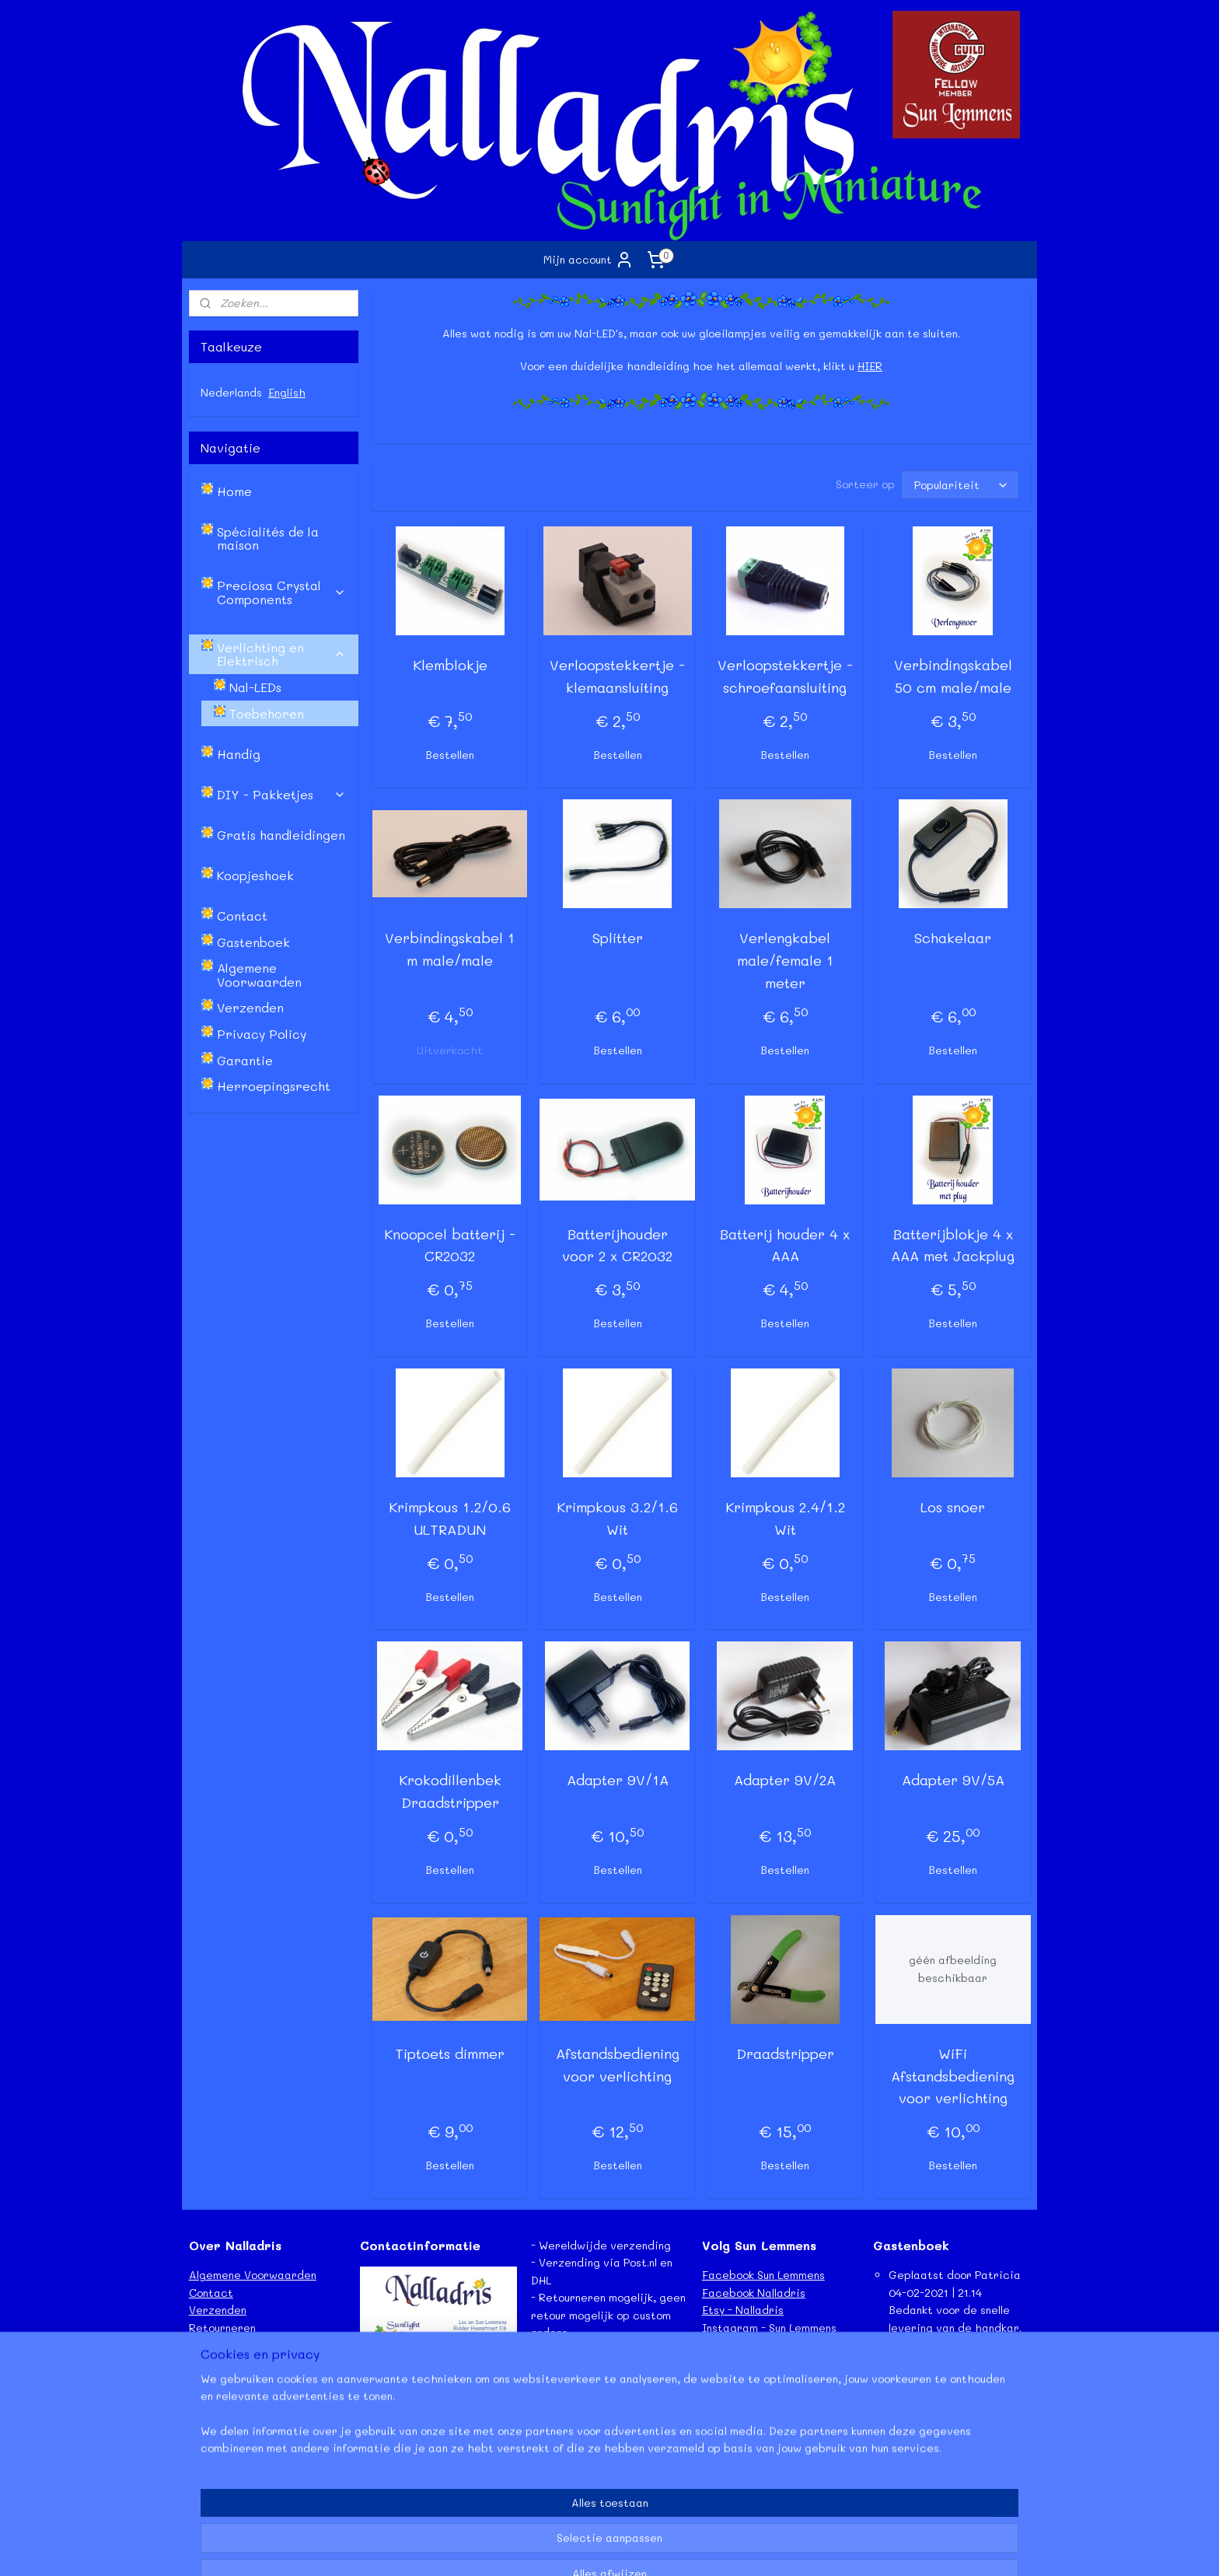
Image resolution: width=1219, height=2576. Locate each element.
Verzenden (250, 1007)
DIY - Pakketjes (281, 794)
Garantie (245, 1060)
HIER (869, 365)
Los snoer (952, 1507)
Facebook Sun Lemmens (763, 2274)
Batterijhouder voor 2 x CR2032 (617, 1245)
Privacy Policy (261, 1034)
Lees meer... (904, 2483)
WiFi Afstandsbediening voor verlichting (953, 2076)
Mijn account (588, 259)
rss (574, 2547)
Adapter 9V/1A (617, 1779)
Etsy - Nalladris (743, 2309)
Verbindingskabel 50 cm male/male (952, 676)
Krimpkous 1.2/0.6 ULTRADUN (450, 1518)
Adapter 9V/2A (785, 1779)
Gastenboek (253, 942)
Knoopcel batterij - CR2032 (449, 1245)
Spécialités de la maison (268, 538)
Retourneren (222, 2327)
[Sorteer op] (959, 484)
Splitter (617, 937)
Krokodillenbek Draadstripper (449, 1791)
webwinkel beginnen (634, 2547)
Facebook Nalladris (753, 2292)
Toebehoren (266, 713)
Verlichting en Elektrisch (281, 654)
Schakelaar (952, 937)
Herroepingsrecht (273, 1086)
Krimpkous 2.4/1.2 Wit (785, 1518)
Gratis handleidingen (281, 835)
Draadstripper (785, 2053)
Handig (238, 754)
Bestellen (449, 754)
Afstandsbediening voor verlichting (617, 2064)
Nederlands (231, 392)
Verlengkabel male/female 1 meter (785, 960)
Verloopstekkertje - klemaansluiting (617, 676)
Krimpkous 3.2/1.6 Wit (617, 1518)
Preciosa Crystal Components (281, 592)
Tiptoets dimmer (450, 2053)
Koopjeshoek (255, 875)
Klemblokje (449, 664)
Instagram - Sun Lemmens (769, 2327)
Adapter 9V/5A (952, 1779)
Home (234, 491)
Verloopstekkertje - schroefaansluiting (785, 676)
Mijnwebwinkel (777, 2547)
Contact (242, 915)
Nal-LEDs (255, 687)
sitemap (541, 2547)
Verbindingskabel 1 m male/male (450, 949)
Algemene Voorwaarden (259, 974)
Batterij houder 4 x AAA (785, 1245)
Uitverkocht (450, 1050)
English (287, 392)
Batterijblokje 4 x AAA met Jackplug (953, 1245)
